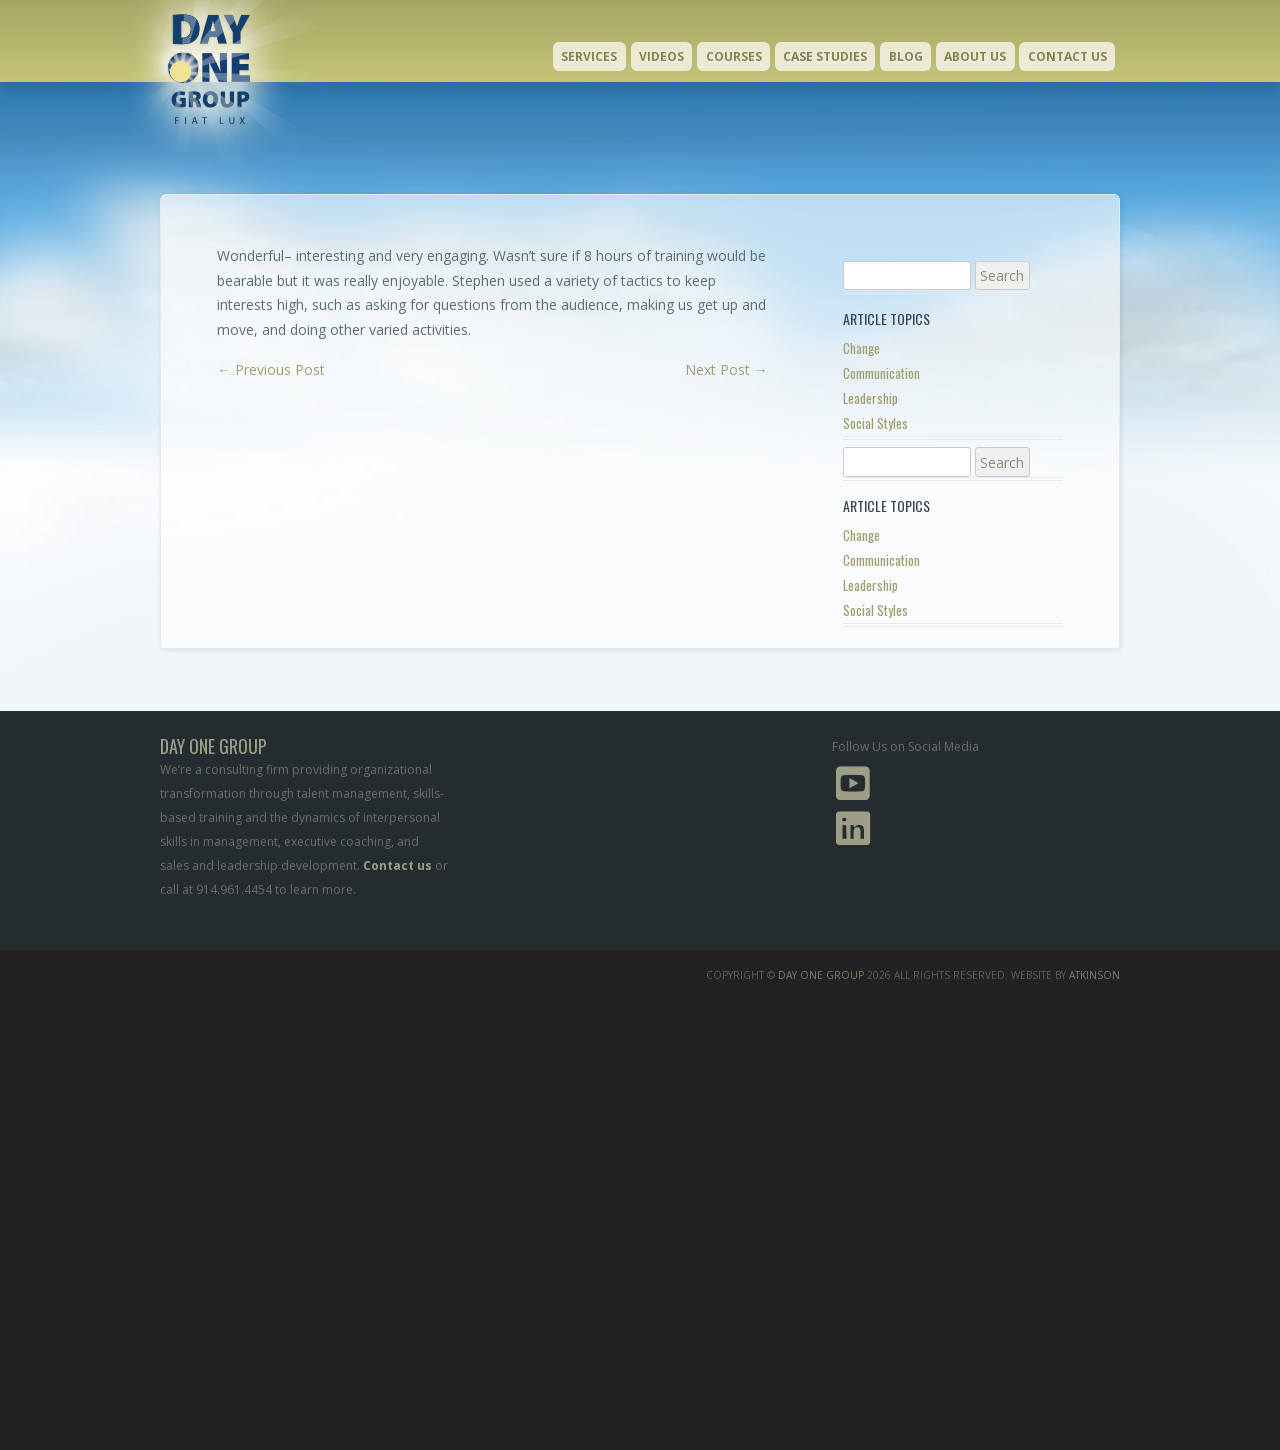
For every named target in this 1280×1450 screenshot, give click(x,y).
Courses (734, 56)
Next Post (726, 369)
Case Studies (825, 56)
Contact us (397, 865)
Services (589, 56)
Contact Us (1067, 56)
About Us (975, 56)
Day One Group (821, 975)
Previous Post (271, 369)
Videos (661, 56)
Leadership (870, 398)
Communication (881, 373)
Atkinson (1094, 975)
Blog (906, 56)
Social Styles (875, 423)
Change (861, 348)
